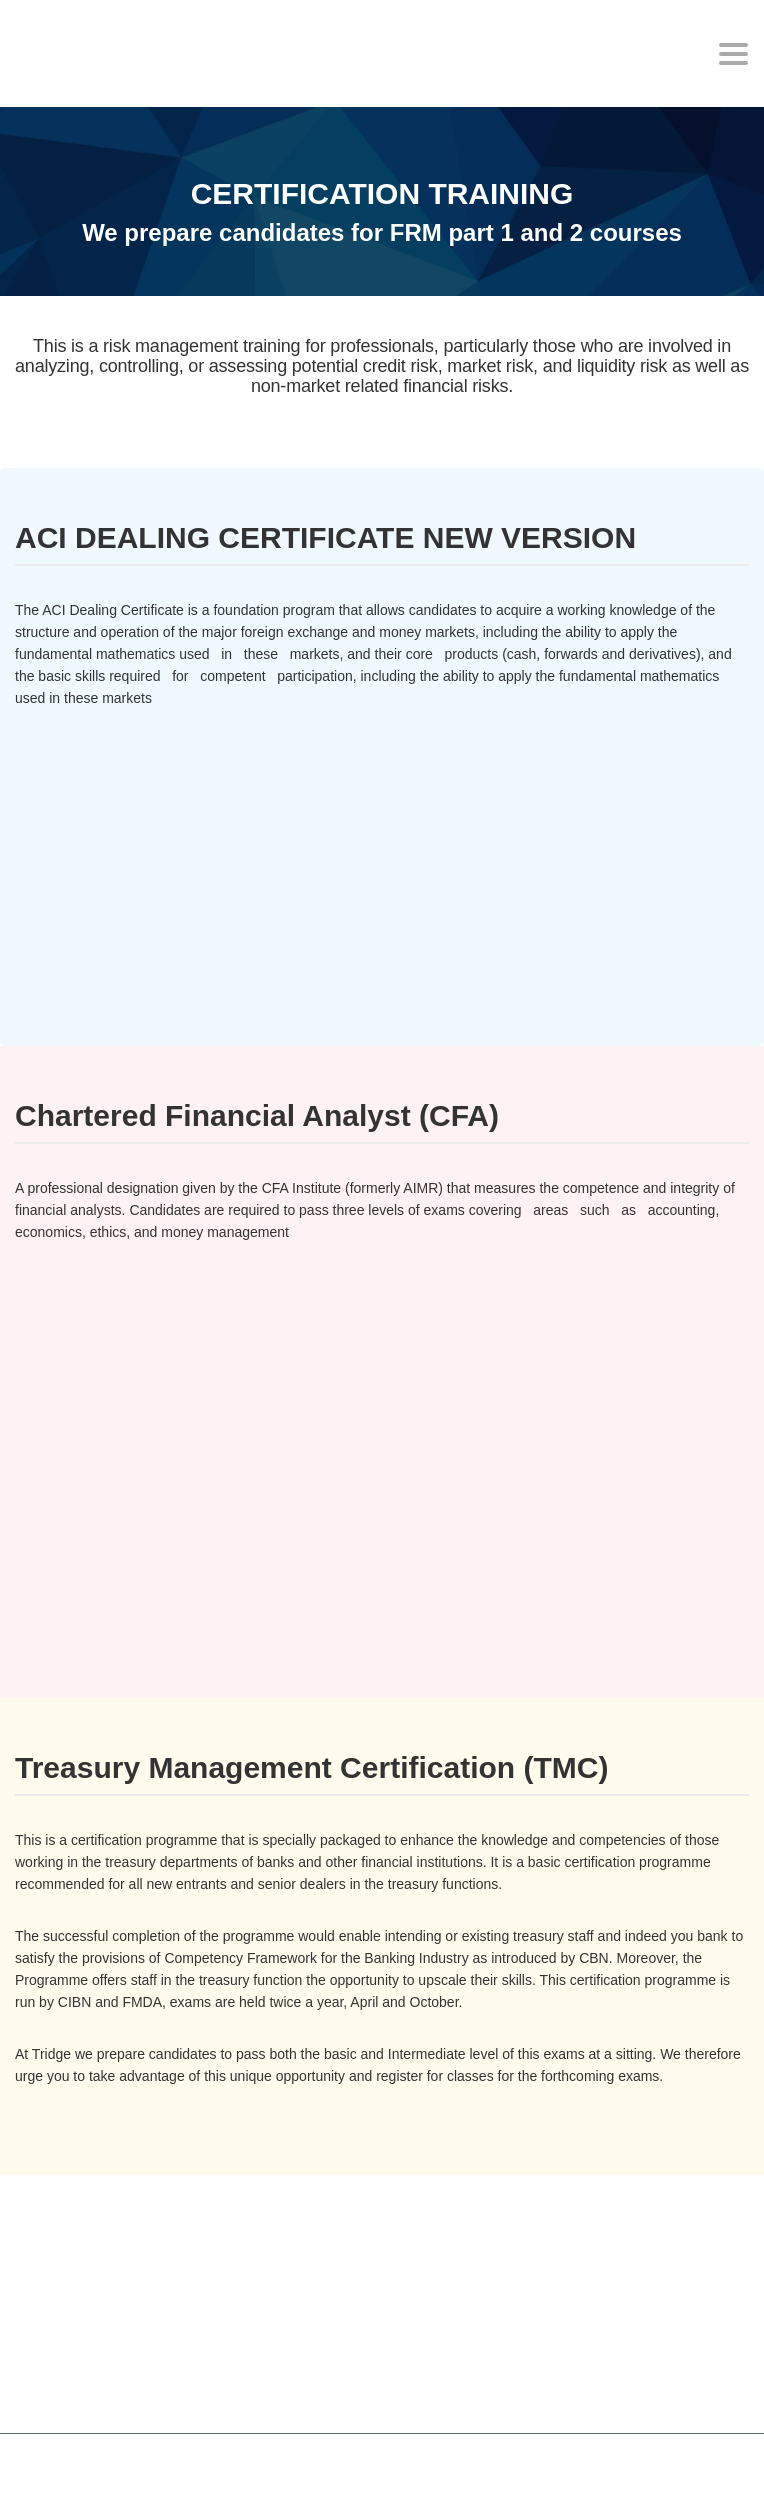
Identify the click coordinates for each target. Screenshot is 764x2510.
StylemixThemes (439, 2468)
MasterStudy (149, 2468)
